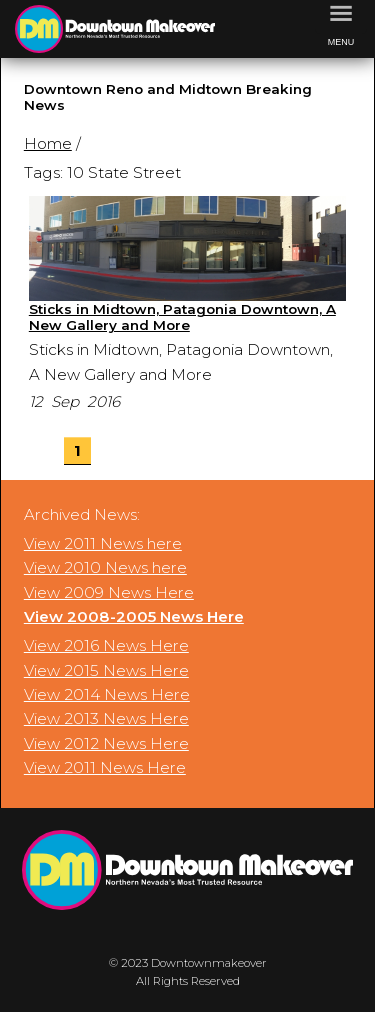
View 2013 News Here (106, 718)
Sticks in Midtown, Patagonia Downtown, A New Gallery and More (182, 317)
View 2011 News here (103, 543)
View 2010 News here (105, 567)
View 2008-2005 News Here (134, 616)
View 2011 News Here (105, 767)
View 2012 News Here (106, 743)
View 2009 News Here (109, 592)
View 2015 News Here (106, 670)
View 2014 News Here (107, 694)
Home (48, 143)
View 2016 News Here (106, 645)
